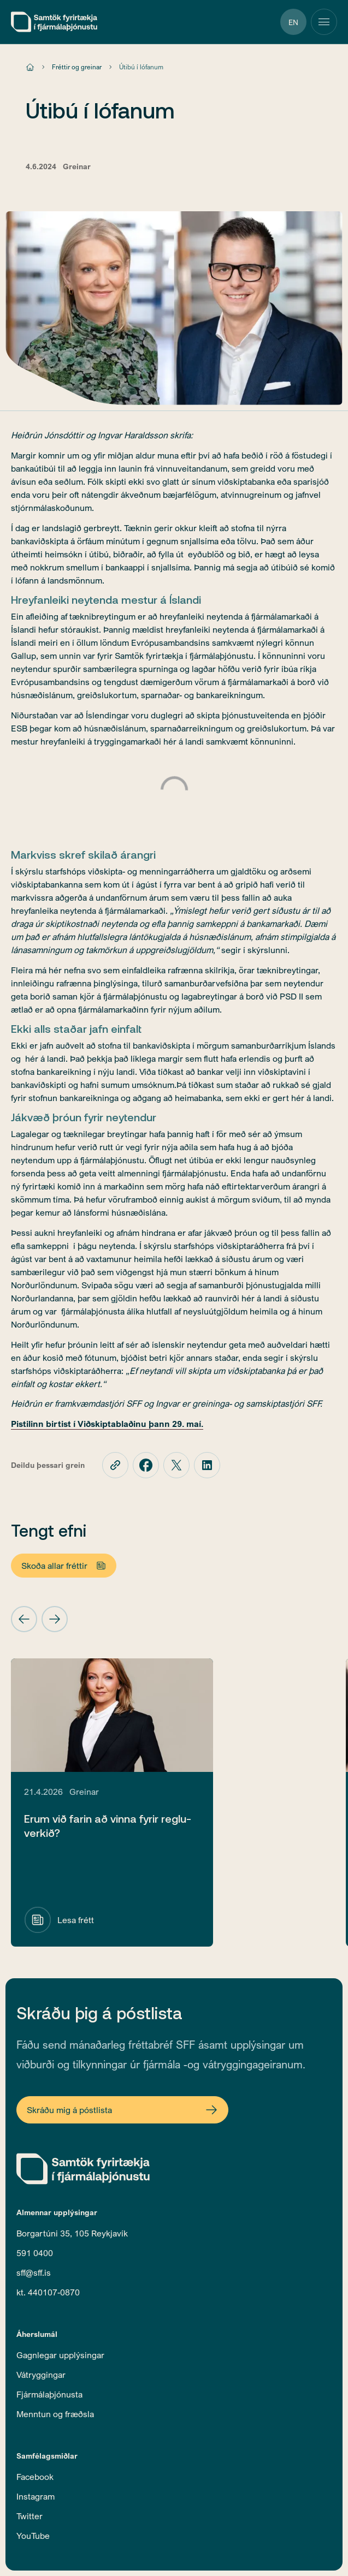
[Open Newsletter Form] (122, 2109)
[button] (24, 1619)
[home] (54, 21)
